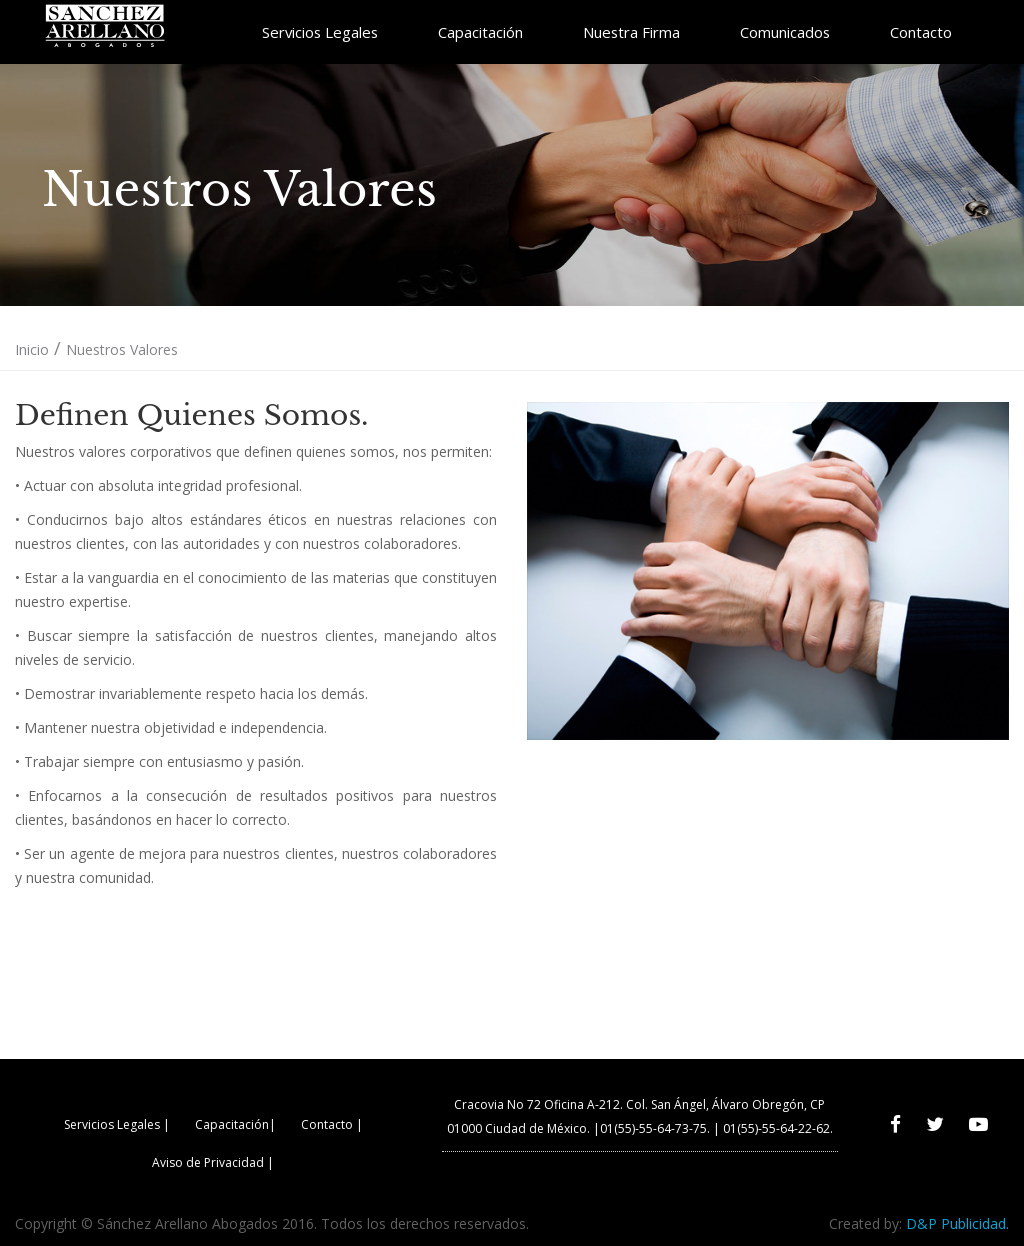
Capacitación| (235, 1124)
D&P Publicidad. (957, 1223)
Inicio (32, 349)
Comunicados (785, 32)
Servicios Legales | (117, 1124)
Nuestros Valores (122, 349)
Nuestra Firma (631, 32)
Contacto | (332, 1124)
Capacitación (480, 32)
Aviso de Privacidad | (213, 1162)
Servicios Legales (320, 32)
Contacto (921, 32)
